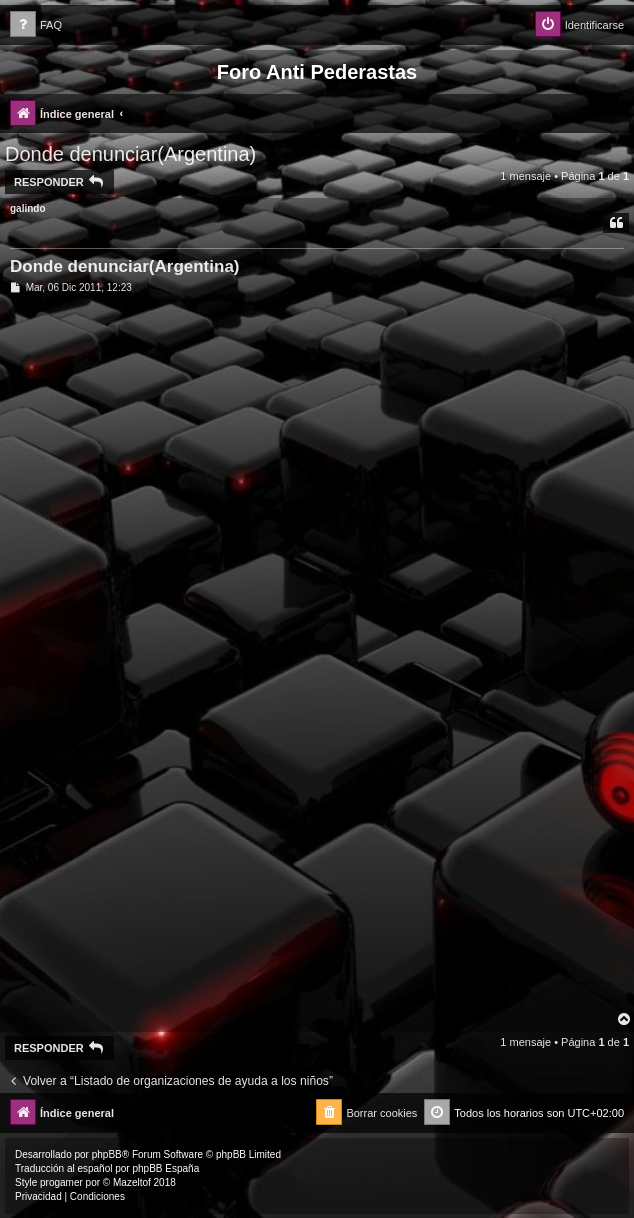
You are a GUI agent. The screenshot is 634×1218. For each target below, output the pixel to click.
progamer (61, 1182)
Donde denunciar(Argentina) (130, 154)
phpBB (107, 1154)
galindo (28, 208)
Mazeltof (132, 1182)
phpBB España (165, 1168)
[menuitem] (36, 25)
